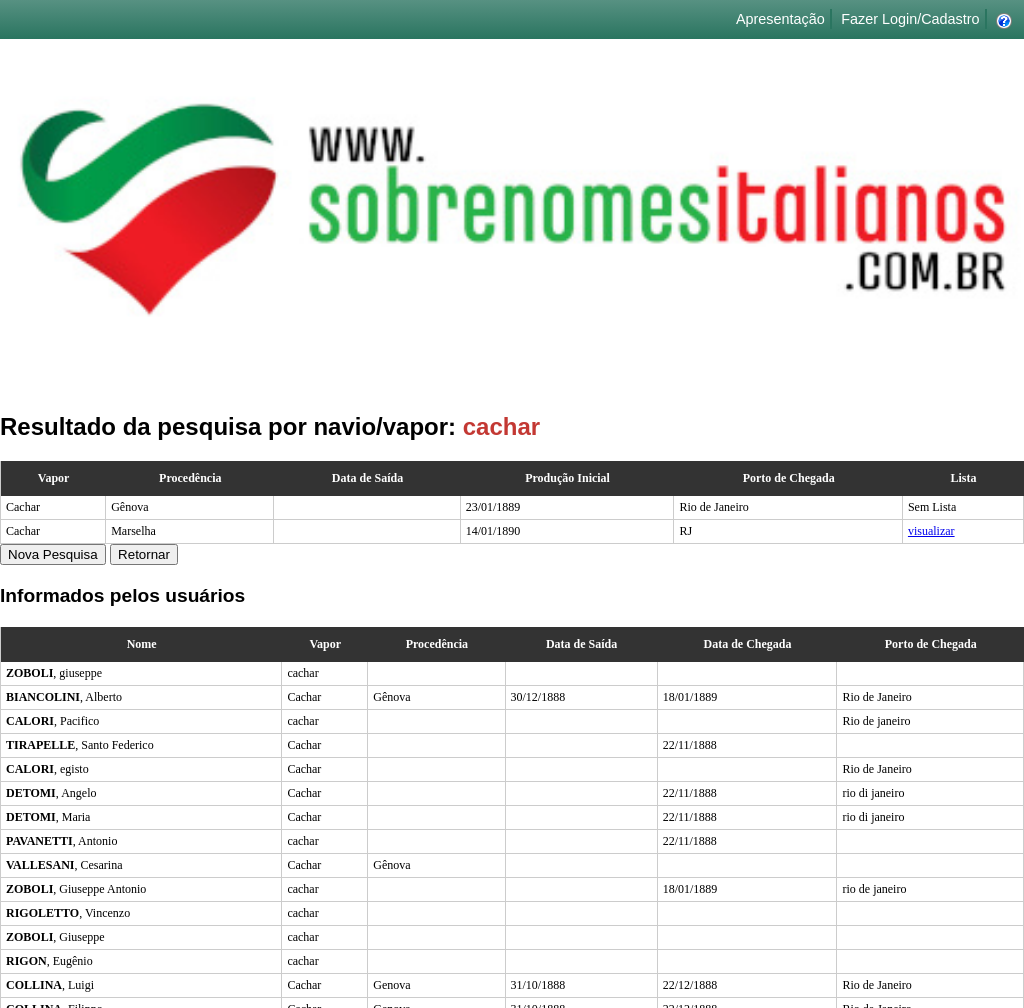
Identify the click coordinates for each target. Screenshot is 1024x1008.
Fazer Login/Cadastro (910, 19)
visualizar (931, 531)
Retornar (144, 554)
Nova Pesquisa (53, 554)
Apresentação (780, 19)
